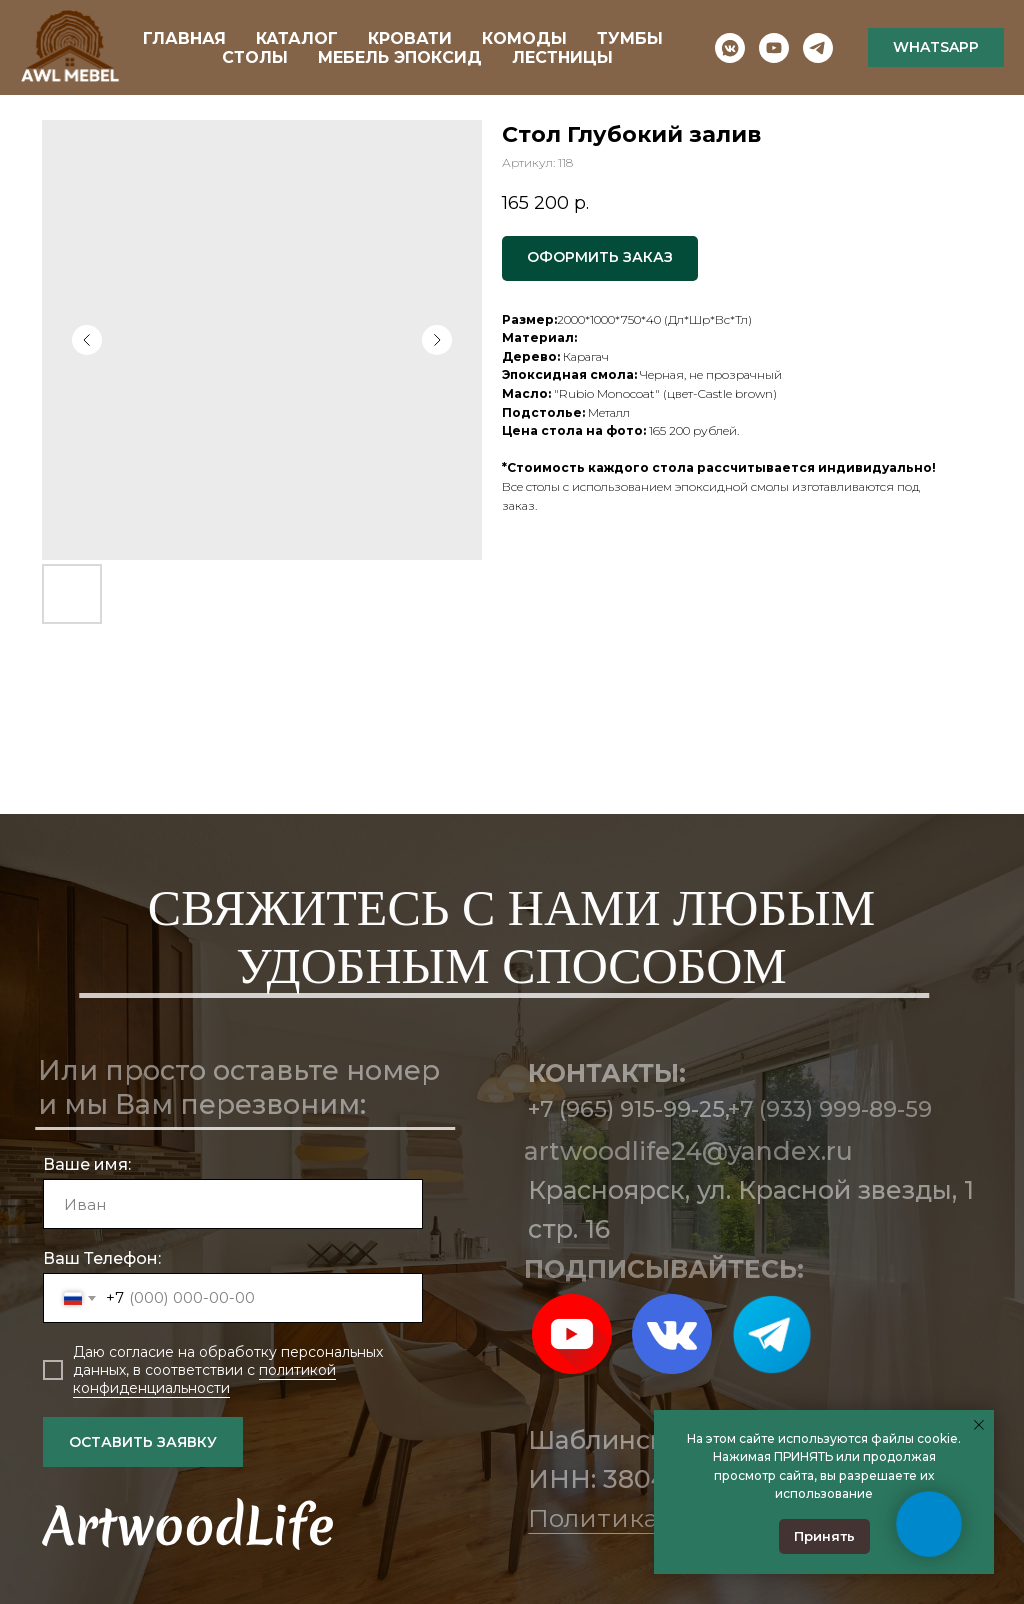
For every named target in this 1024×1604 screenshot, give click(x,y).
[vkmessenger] (730, 48)
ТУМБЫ (630, 38)
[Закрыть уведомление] (979, 1425)
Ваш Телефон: (102, 1258)
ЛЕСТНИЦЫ (562, 57)
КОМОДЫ (524, 38)
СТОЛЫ (255, 57)
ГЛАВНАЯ (184, 38)
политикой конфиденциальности (204, 1379)
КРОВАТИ (410, 38)
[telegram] (818, 48)
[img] (572, 1334)
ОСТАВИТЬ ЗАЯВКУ (143, 1442)
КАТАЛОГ (297, 38)
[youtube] (774, 48)
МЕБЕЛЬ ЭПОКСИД (400, 57)
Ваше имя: (87, 1164)
